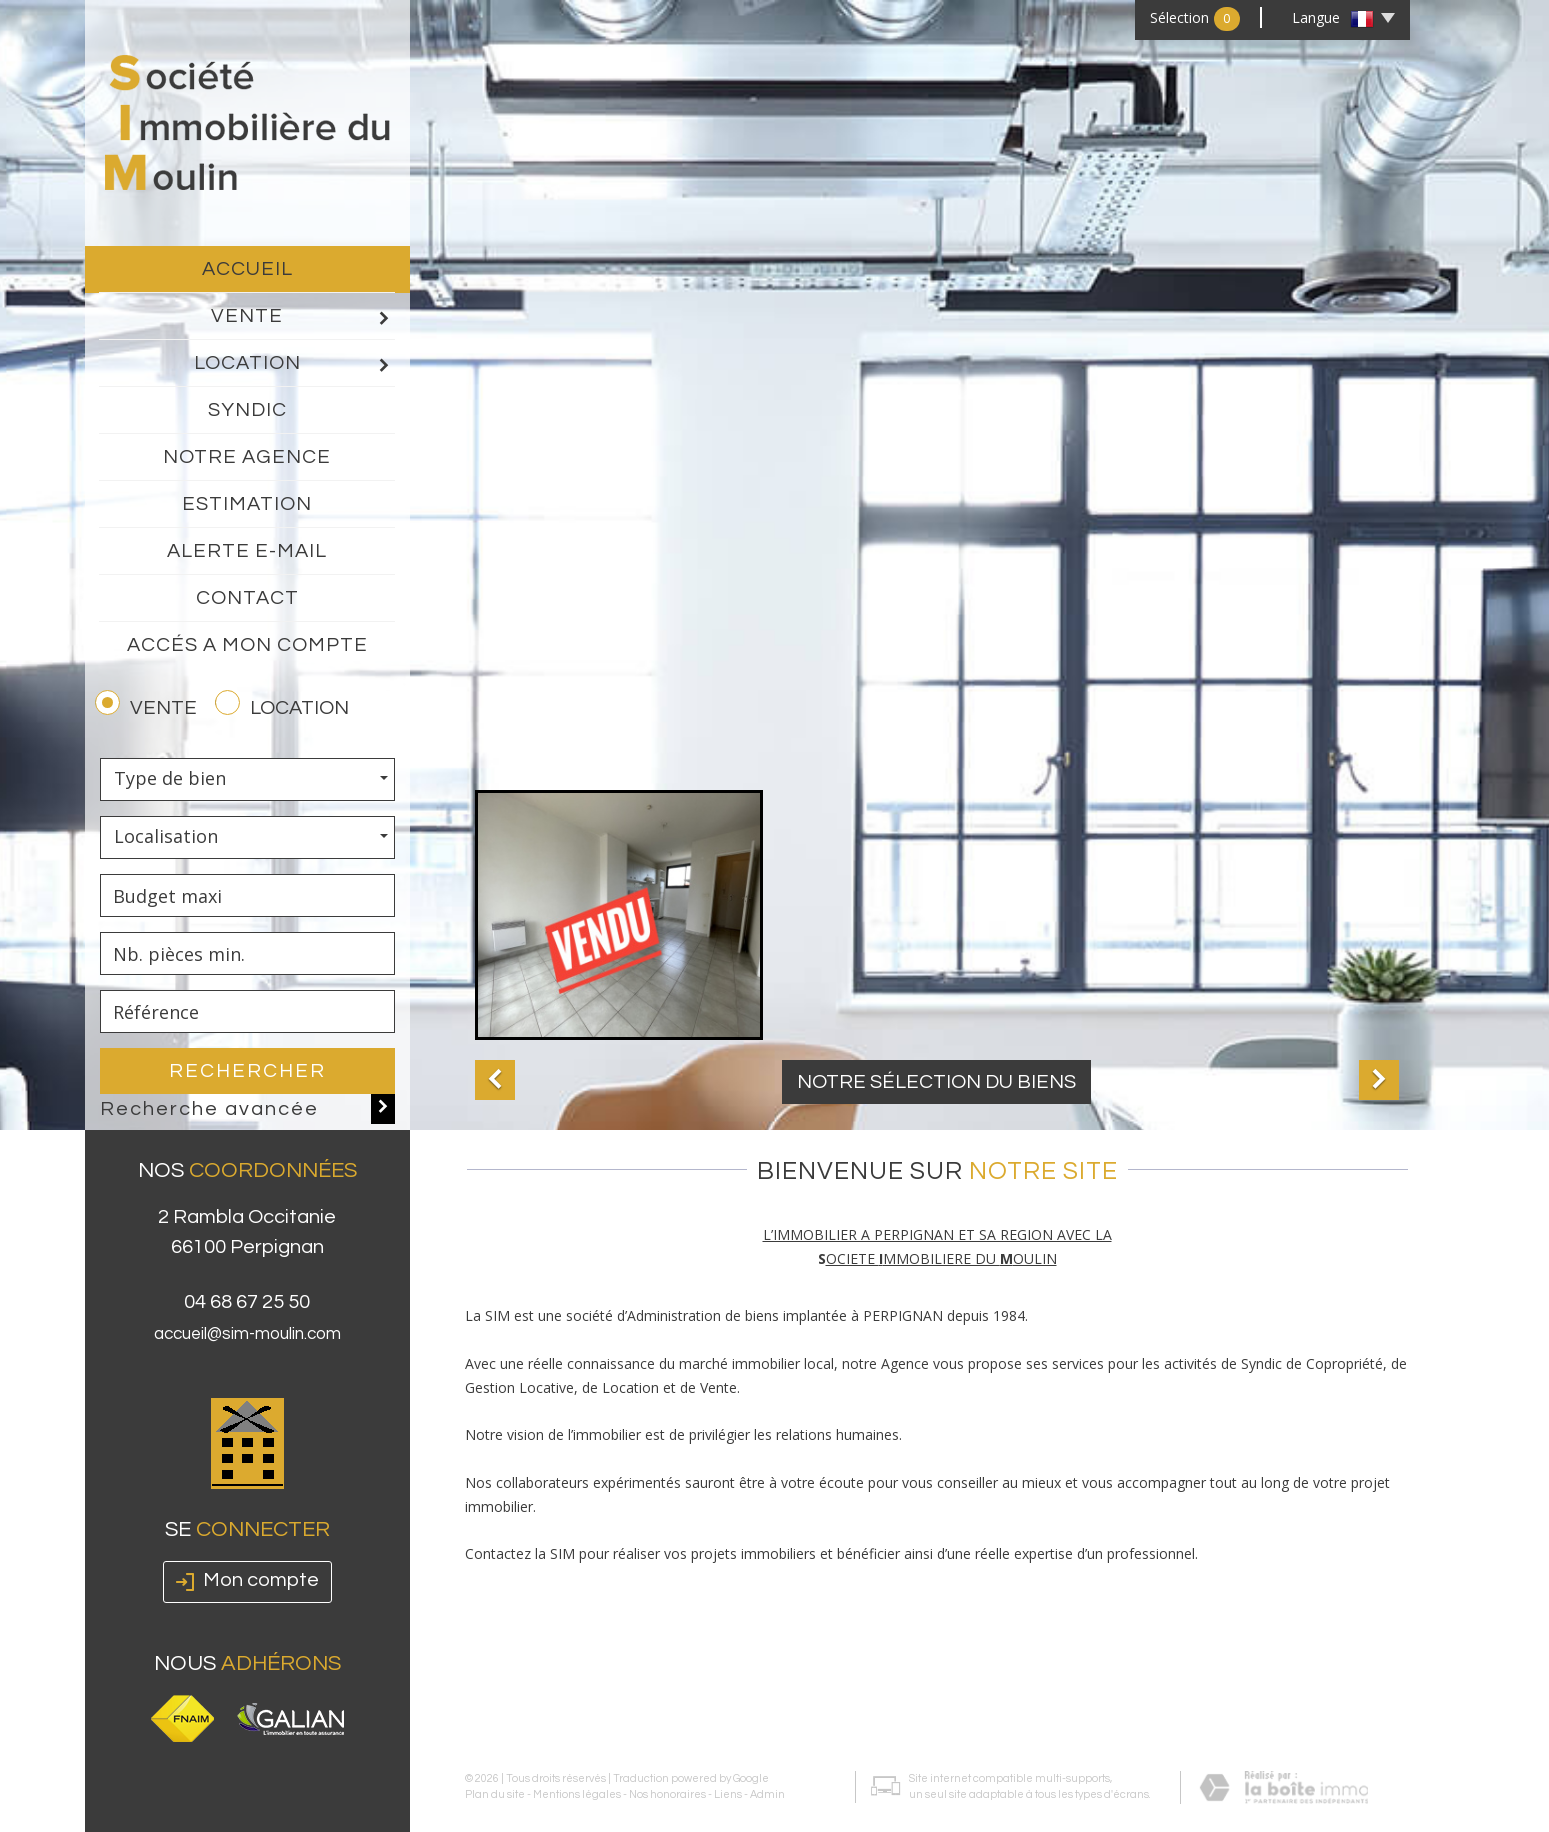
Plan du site (495, 1761)
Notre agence (247, 457)
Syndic (247, 410)
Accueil (247, 269)
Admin (767, 1761)
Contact (247, 598)
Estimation (247, 504)
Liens (728, 1761)
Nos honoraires (667, 1761)
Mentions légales (577, 1761)
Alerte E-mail (247, 551)
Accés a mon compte (247, 645)
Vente (303, 317)
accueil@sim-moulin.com (247, 1364)
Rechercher (247, 1071)
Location (294, 364)
